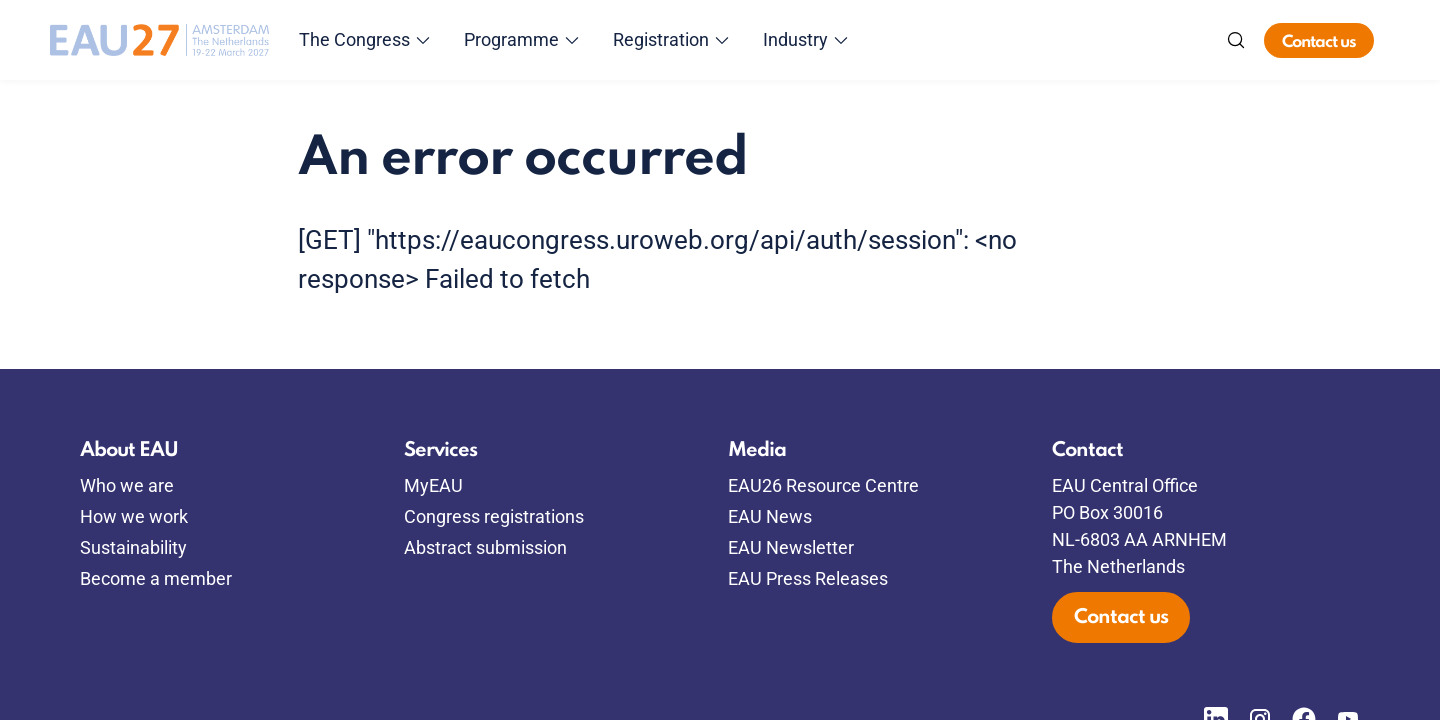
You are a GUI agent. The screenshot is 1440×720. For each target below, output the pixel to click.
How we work (134, 516)
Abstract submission (485, 547)
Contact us (1319, 42)
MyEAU (433, 485)
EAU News (770, 516)
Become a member (156, 578)
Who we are (127, 485)
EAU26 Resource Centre (823, 485)
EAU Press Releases (808, 578)
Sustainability (133, 547)
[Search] (1236, 40)
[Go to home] (159, 40)
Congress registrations (494, 516)
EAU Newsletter (791, 547)
